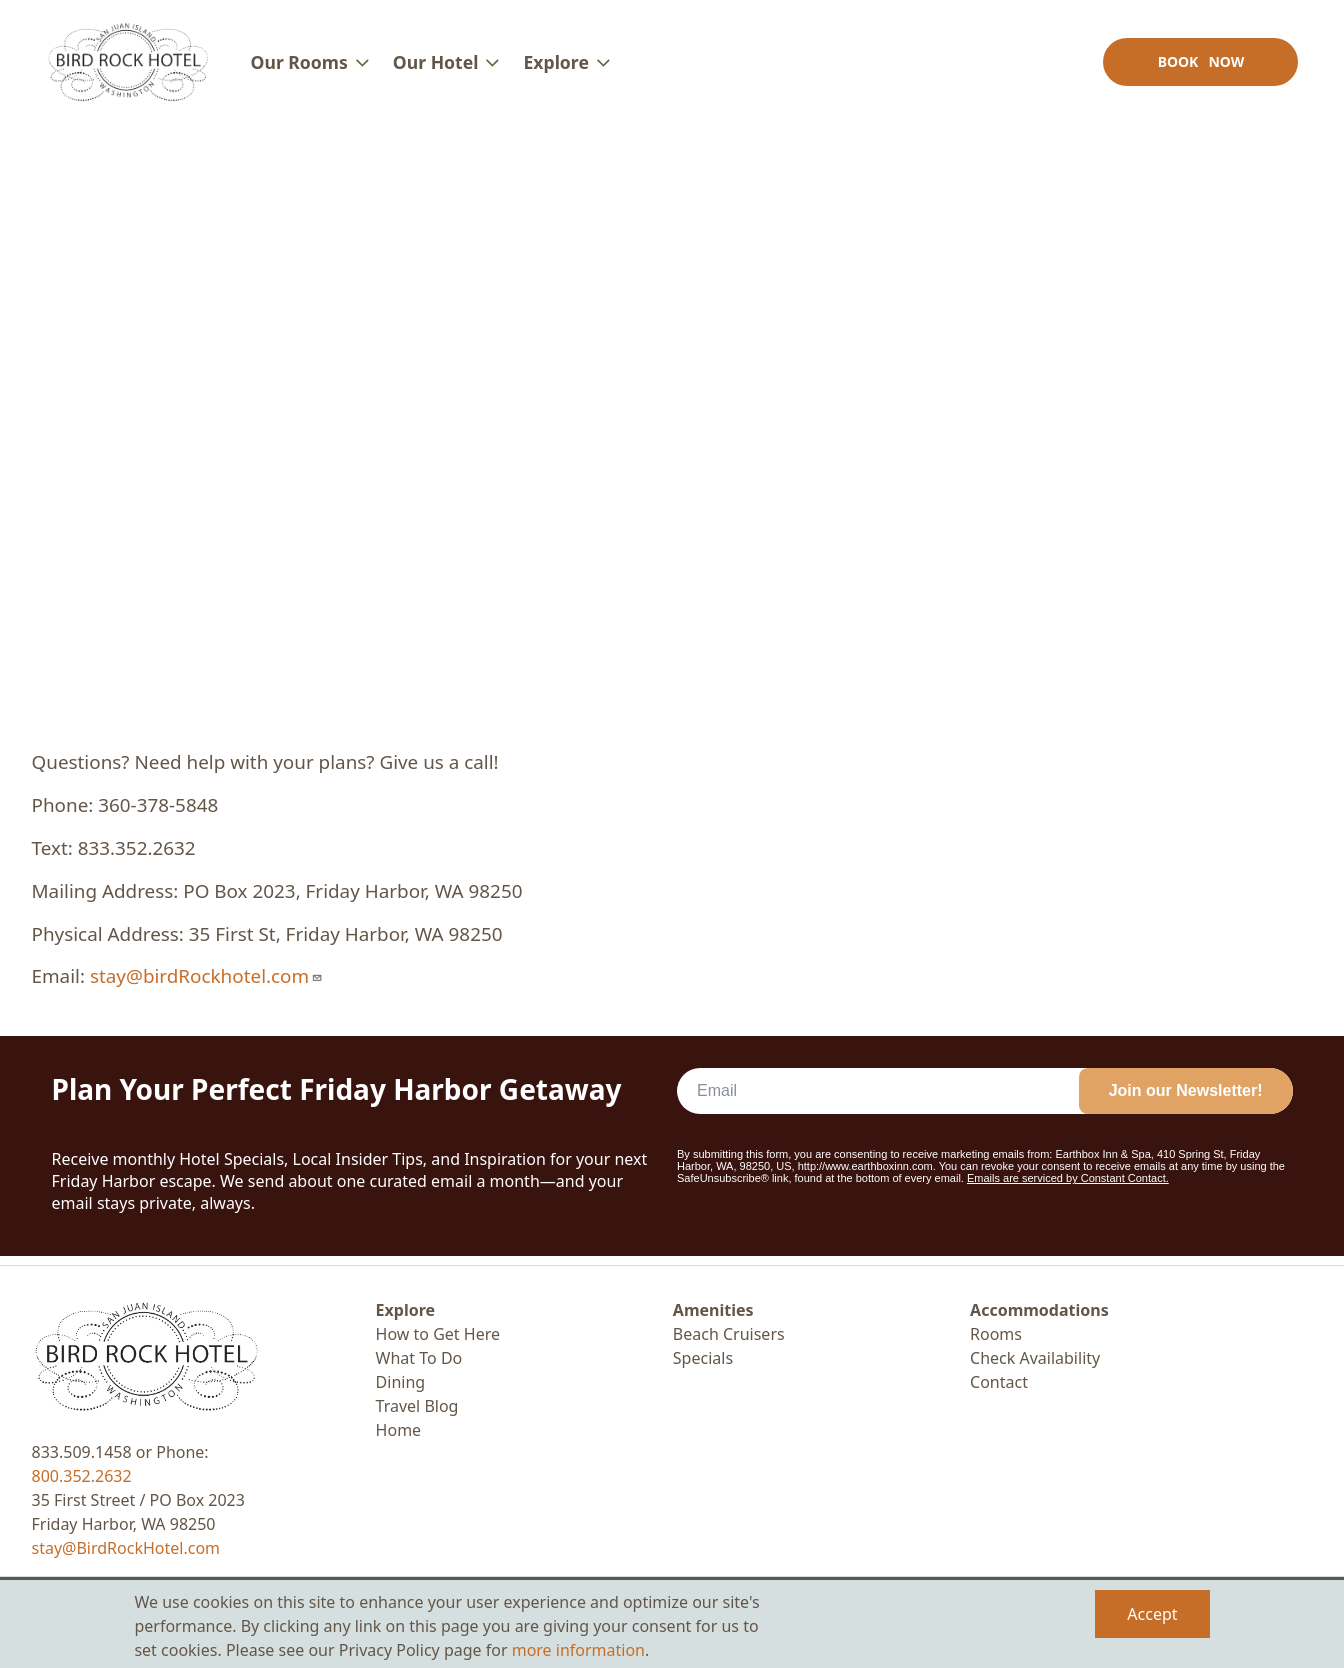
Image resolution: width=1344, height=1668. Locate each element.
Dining (401, 1382)
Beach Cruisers (729, 1334)
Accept (1152, 1614)
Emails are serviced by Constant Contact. (1068, 1187)
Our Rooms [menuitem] (301, 66)
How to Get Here (438, 1334)
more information (578, 1650)
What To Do (419, 1358)
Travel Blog (417, 1406)
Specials (703, 1358)
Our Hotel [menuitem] (438, 66)
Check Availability (1035, 1358)
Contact (999, 1382)
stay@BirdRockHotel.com (126, 1548)
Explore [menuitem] (558, 66)
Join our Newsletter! (1186, 1099)
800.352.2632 (82, 1476)
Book (1198, 65)
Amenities (713, 1310)
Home (399, 1430)
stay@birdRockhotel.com (206, 985)
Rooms (996, 1334)
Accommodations (1039, 1310)
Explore (405, 1310)
